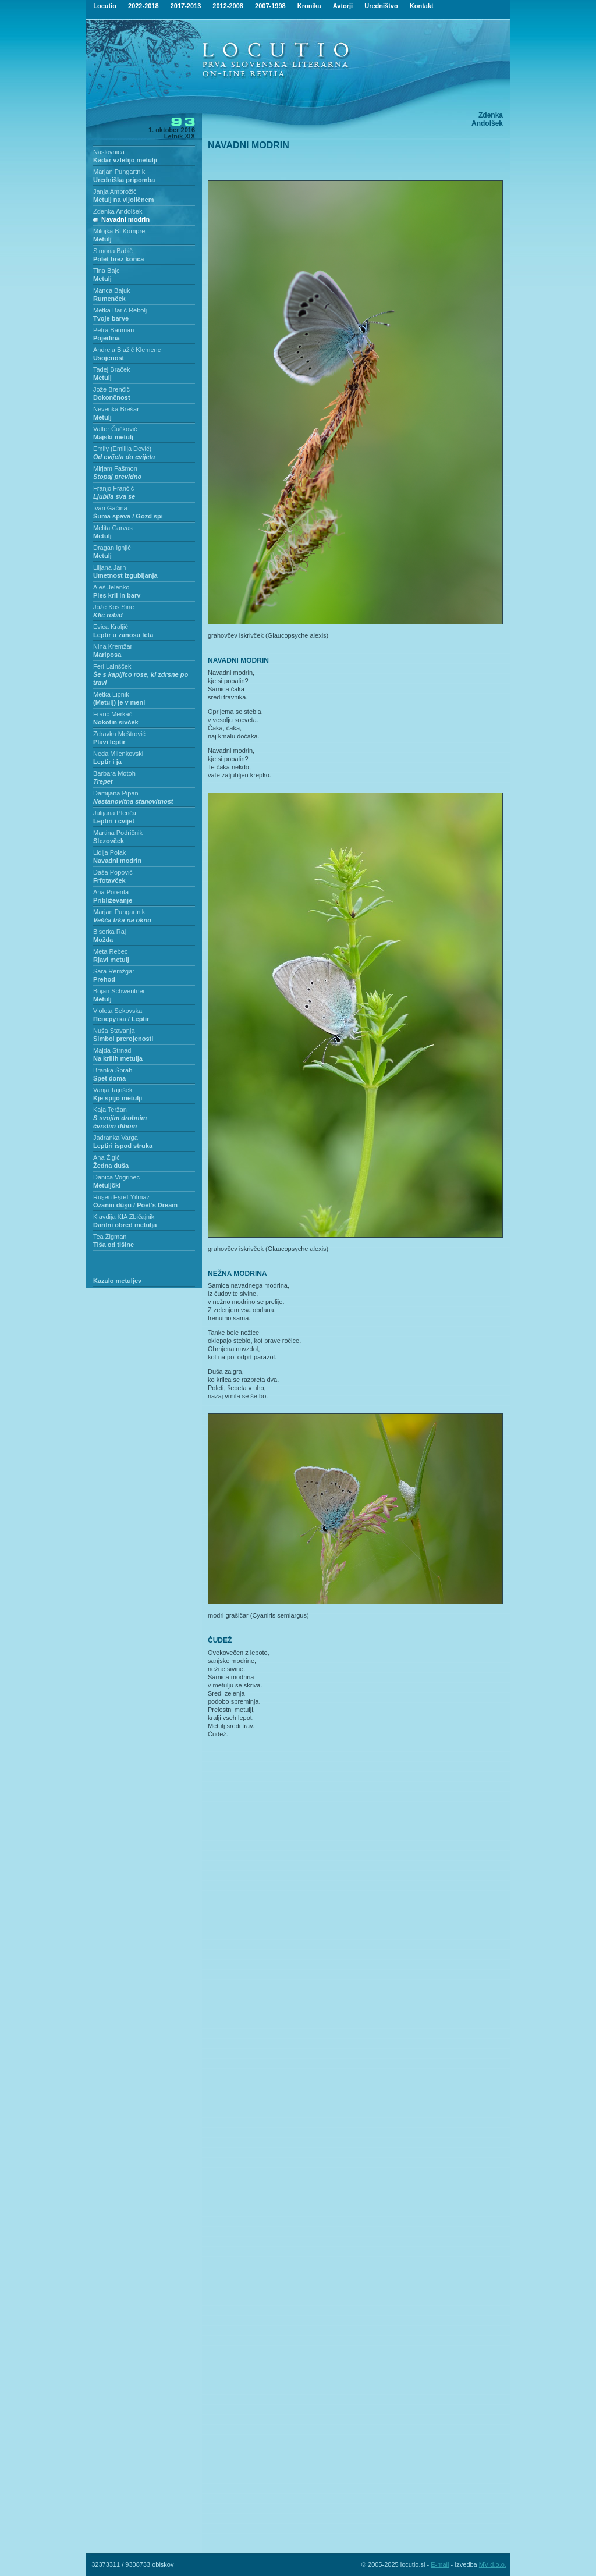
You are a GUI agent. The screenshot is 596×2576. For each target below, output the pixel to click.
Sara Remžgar (113, 971)
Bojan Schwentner (119, 990)
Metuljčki (106, 1185)
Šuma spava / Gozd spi (128, 516)
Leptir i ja (107, 761)
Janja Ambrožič (115, 191)
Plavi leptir (109, 741)
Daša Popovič (113, 872)
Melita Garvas (113, 527)
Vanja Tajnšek (112, 1089)
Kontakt (422, 5)
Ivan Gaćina (110, 507)
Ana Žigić (106, 1157)
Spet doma (109, 1078)
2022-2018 (143, 5)
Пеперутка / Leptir (121, 1018)
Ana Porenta (111, 892)
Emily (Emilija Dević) (122, 448)
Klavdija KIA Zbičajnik (123, 1216)
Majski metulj (113, 437)
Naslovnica (109, 151)
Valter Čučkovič (115, 428)
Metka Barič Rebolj (120, 310)
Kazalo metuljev (117, 1280)
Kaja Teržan (110, 1109)
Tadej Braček (111, 369)
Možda (103, 939)
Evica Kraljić (110, 626)
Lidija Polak (109, 852)
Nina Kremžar (112, 646)
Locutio (104, 5)
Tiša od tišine (113, 1244)
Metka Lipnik (111, 694)
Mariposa (107, 654)
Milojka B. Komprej (120, 231)
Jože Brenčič (111, 389)
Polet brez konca (118, 258)
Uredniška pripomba (124, 179)
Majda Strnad (112, 1050)
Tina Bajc (106, 270)
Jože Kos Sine (113, 606)
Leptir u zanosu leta (123, 634)
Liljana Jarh (109, 567)
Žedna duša (111, 1165)
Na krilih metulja (118, 1058)
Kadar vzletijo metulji (125, 160)
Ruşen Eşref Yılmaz (121, 1196)
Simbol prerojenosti (123, 1038)
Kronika (309, 5)
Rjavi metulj (111, 959)
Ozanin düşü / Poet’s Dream (135, 1205)
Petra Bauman (113, 329)
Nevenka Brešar (116, 409)
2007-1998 (270, 5)
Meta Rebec (110, 951)
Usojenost (108, 357)
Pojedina (106, 338)
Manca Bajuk (111, 290)
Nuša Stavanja (114, 1030)
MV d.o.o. (492, 2564)
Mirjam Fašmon (115, 468)
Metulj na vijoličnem (123, 199)
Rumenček (109, 298)
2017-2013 (186, 5)
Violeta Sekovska (117, 1010)
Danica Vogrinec (116, 1177)
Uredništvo (381, 5)
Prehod (104, 979)
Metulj (102, 239)
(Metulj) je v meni (119, 702)
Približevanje (112, 900)
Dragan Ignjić (112, 547)
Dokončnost (111, 397)
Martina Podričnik (118, 832)
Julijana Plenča (114, 812)
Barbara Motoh (114, 773)
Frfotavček (109, 880)
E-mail (440, 2564)
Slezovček (108, 840)
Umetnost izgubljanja (125, 575)
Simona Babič (113, 250)
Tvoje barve (111, 318)
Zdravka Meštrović (119, 733)
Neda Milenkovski (118, 753)
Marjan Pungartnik (119, 171)
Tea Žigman (109, 1236)
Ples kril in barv (116, 595)
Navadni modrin (125, 219)
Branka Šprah (112, 1070)
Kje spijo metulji (117, 1098)
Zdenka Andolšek (117, 211)
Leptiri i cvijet (113, 821)
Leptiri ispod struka (122, 1145)
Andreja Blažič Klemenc (127, 349)
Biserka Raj (109, 931)
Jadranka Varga (115, 1137)
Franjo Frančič (113, 488)
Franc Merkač (112, 713)
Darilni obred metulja (125, 1224)
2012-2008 (227, 5)
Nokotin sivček (116, 722)
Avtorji (343, 5)
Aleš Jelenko (111, 587)
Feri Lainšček (112, 666)
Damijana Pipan (116, 793)
